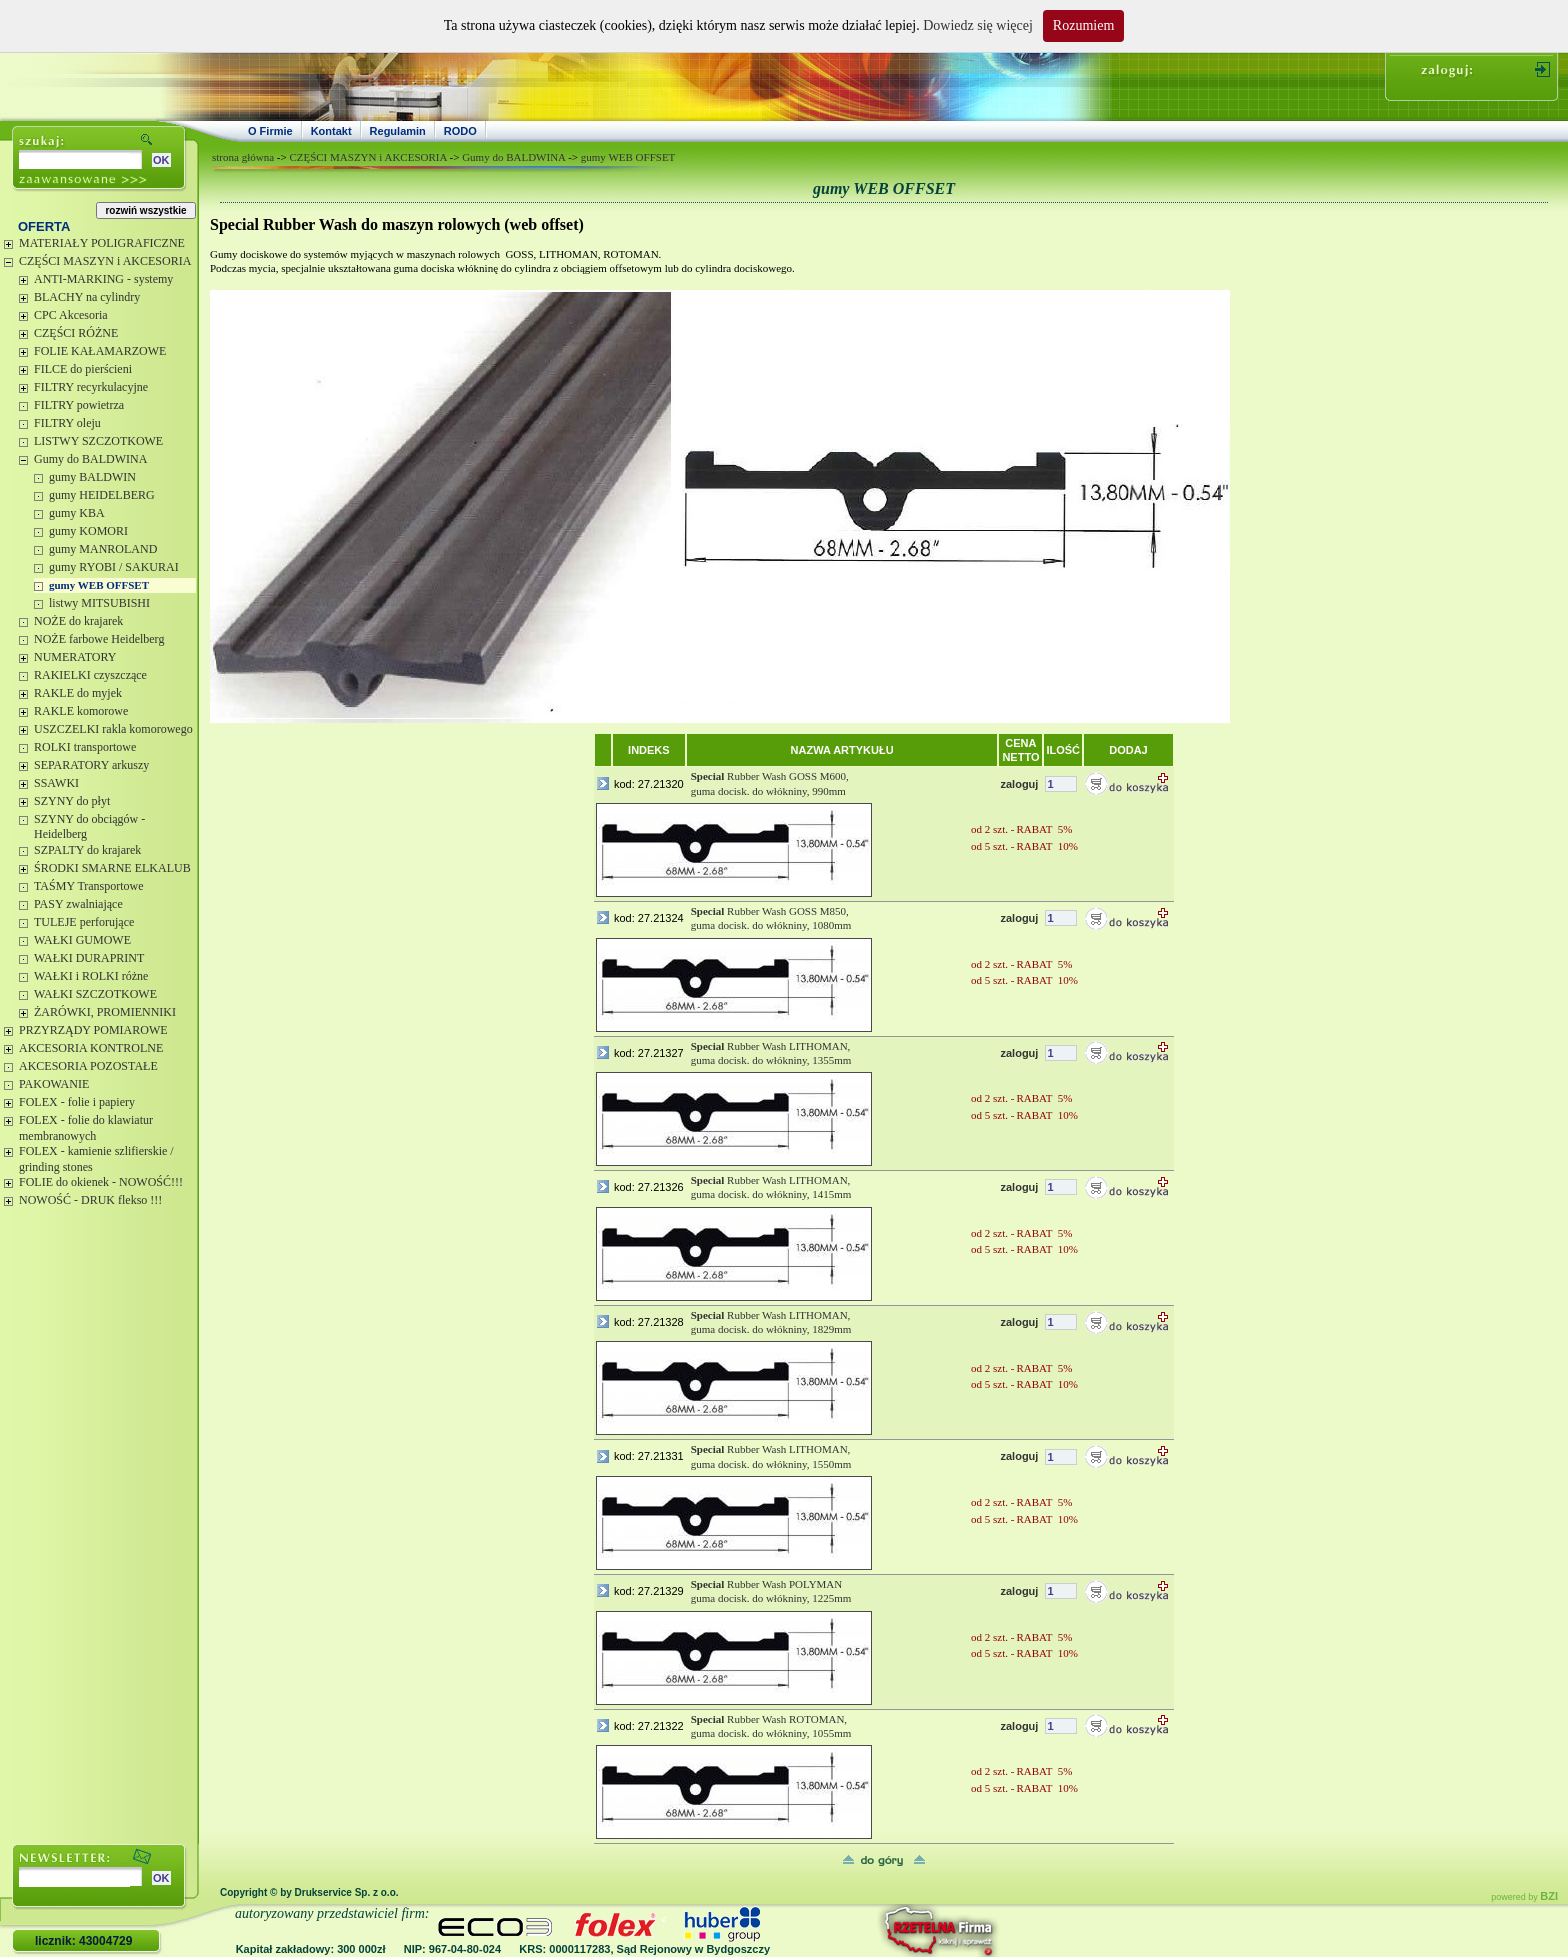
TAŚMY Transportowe (89, 886)
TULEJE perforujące (84, 922)
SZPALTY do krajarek (87, 850)
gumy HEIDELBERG (102, 495)
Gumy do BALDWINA (90, 459)
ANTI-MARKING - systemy (103, 279)
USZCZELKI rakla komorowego (113, 729)
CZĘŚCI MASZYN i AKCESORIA (105, 261)
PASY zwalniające (78, 904)
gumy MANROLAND (103, 549)
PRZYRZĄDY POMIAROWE (93, 1030)
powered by (1524, 1897)
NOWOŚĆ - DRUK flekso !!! (90, 1200)
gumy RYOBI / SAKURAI (114, 567)
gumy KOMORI (88, 531)
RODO (460, 131)
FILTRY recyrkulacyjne (91, 387)
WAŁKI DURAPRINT (89, 958)
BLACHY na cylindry (87, 297)
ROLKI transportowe (85, 747)
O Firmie (270, 131)
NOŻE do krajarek (78, 621)
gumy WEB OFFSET (99, 585)
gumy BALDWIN (92, 477)
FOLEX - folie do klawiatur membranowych (86, 1128)
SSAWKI (56, 783)
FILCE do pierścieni (83, 369)
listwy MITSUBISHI (99, 603)
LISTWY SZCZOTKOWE (98, 441)
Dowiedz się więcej (978, 25)
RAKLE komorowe (81, 711)
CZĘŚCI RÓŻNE (76, 333)
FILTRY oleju (67, 423)
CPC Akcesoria (71, 315)
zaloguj (1019, 784)
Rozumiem (1083, 25)
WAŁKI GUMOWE (82, 940)
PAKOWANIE (54, 1084)
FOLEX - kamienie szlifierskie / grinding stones (96, 1159)
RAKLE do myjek (78, 693)
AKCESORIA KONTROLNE (91, 1048)
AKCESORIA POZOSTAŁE (88, 1066)
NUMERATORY (75, 657)
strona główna (243, 157)
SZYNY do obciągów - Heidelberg (89, 827)
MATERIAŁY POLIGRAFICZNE (102, 243)
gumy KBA (77, 513)
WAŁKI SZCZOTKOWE (95, 994)
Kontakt (331, 131)
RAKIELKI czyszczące (90, 675)
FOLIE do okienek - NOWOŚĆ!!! (101, 1182)
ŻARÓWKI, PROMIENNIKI (105, 1012)
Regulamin (398, 131)
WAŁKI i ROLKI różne (91, 976)
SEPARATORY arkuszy (91, 765)
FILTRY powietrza (79, 405)
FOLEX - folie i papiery (77, 1102)
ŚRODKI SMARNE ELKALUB (112, 868)
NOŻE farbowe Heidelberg (99, 639)
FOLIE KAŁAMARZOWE (100, 351)
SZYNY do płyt (72, 801)
